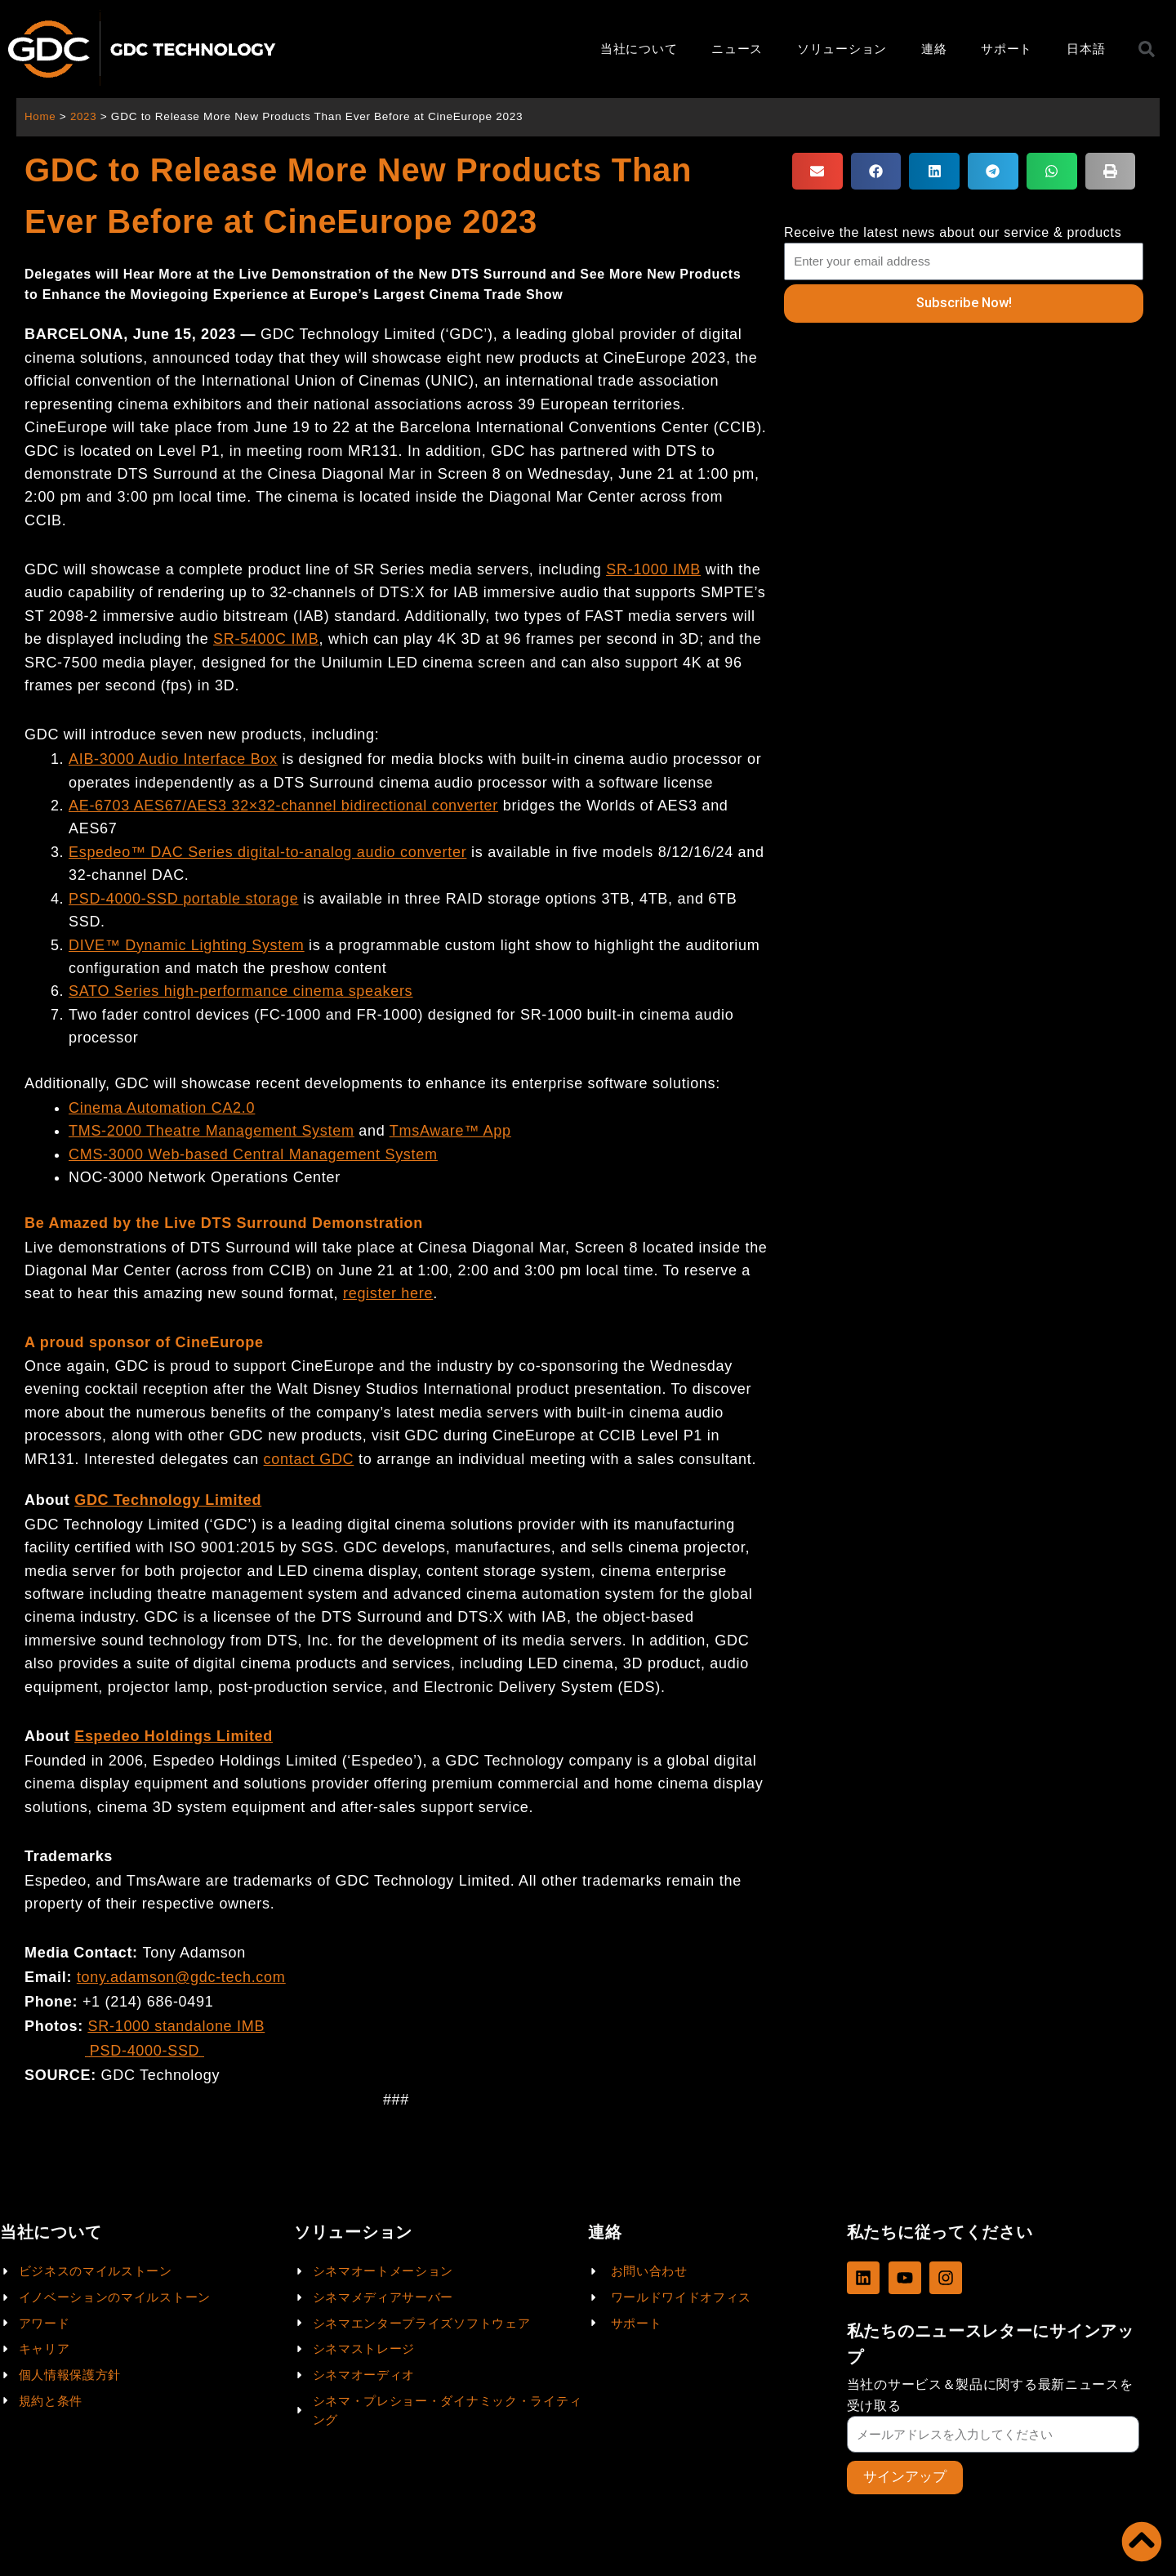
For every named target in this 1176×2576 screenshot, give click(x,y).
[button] (817, 171)
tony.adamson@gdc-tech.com (181, 1977)
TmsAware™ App (450, 1131)
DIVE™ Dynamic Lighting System (186, 945)
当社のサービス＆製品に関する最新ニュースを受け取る (990, 2394)
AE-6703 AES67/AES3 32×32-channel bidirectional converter (283, 805)
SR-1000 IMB (653, 569)
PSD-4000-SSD (144, 2050)
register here (388, 1293)
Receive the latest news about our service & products (953, 232)
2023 (84, 116)
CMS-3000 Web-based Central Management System (253, 1154)
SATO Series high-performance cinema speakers (240, 991)
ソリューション (842, 49)
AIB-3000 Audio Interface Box (173, 759)
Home (40, 116)
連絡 (934, 49)
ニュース (737, 49)
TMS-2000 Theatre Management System (211, 1131)
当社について (638, 49)
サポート (1006, 49)
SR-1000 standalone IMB (176, 2026)
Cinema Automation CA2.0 (162, 1108)
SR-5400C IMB (265, 639)
